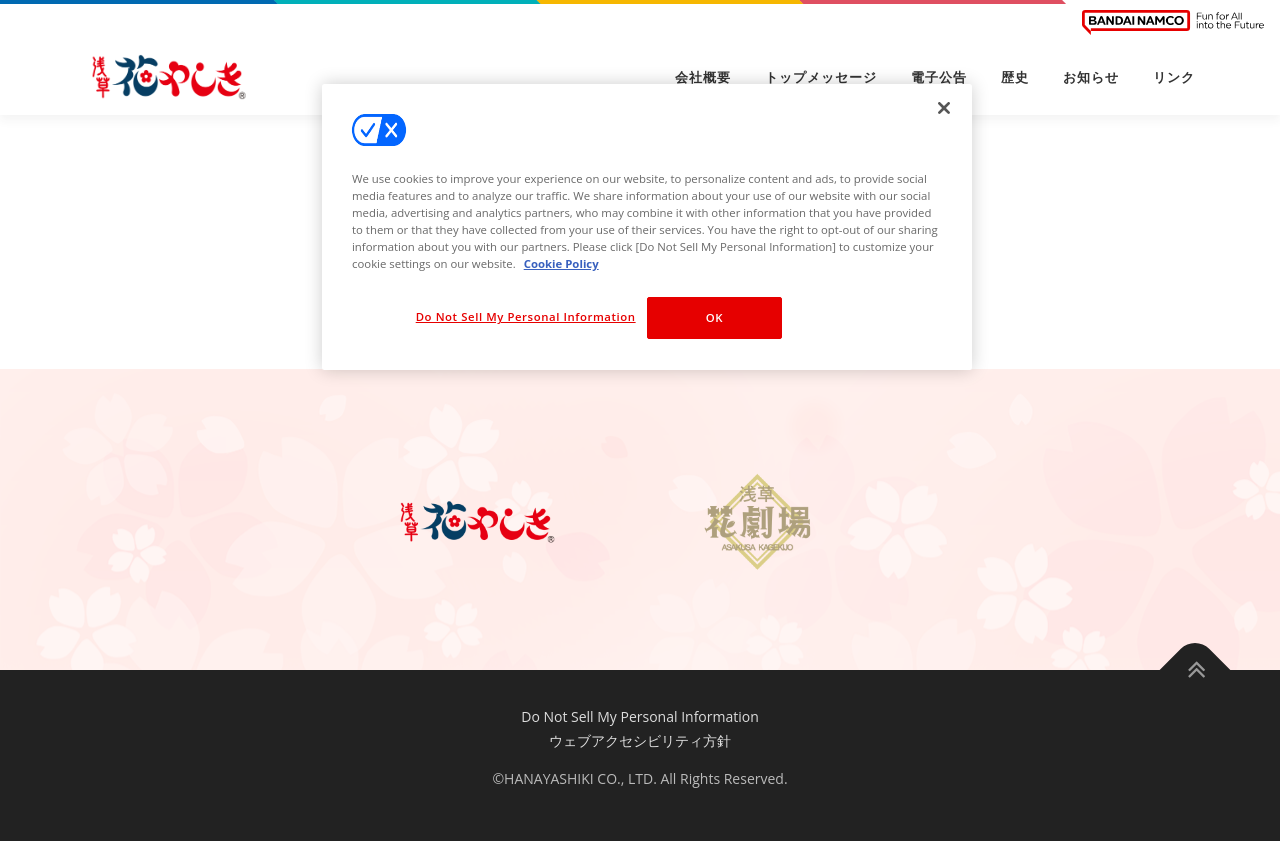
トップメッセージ (821, 77)
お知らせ (1091, 77)
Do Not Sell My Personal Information (640, 716)
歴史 (1015, 77)
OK (714, 317)
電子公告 (939, 77)
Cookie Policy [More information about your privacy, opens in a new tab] (561, 263)
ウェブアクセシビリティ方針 (640, 740)
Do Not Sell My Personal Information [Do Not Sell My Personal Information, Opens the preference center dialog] (526, 316)
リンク (1174, 77)
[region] (647, 227)
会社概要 (703, 77)
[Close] (944, 108)
